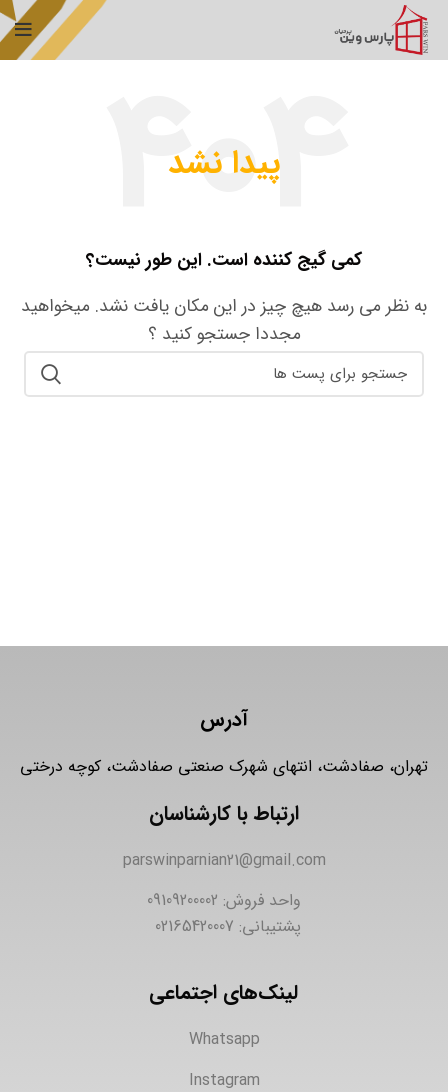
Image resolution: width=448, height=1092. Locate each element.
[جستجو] (224, 374)
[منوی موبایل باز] (23, 30)
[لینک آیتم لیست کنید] (224, 861)
